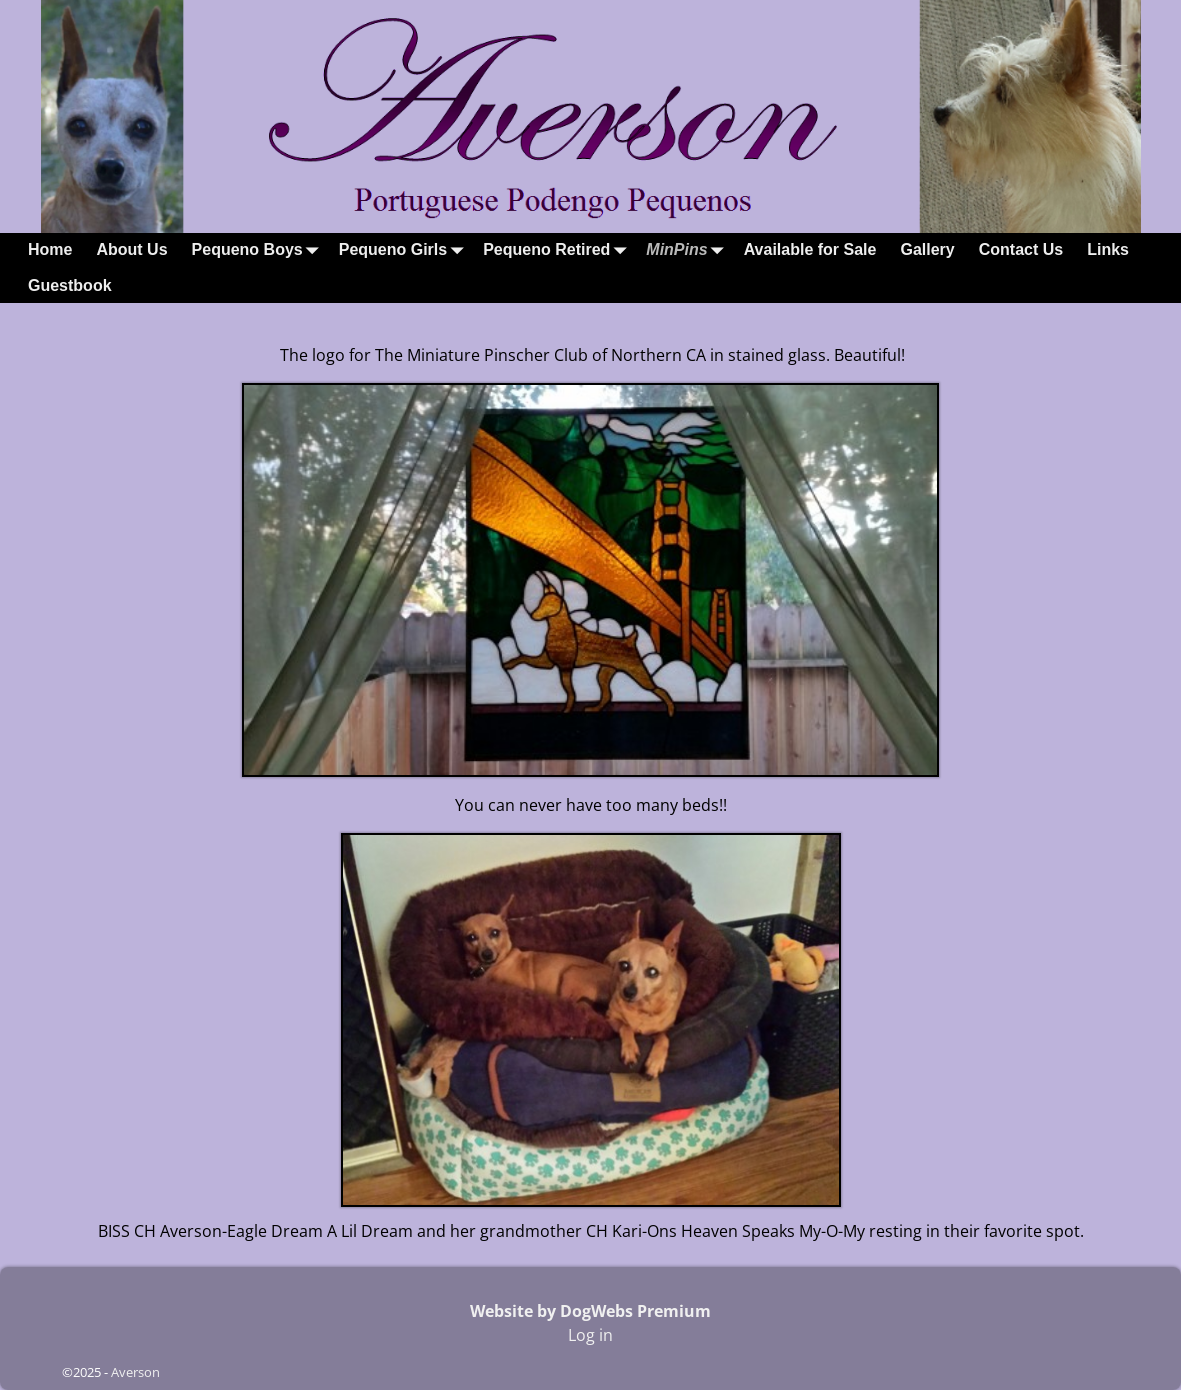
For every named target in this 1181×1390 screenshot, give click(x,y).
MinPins (688, 250)
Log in (590, 1335)
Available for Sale (810, 249)
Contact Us (1021, 249)
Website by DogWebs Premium (590, 1311)
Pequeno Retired (558, 250)
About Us (131, 249)
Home (50, 249)
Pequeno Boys (259, 250)
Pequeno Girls (405, 250)
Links (1108, 249)
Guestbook (70, 285)
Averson (135, 1372)
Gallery (927, 249)
